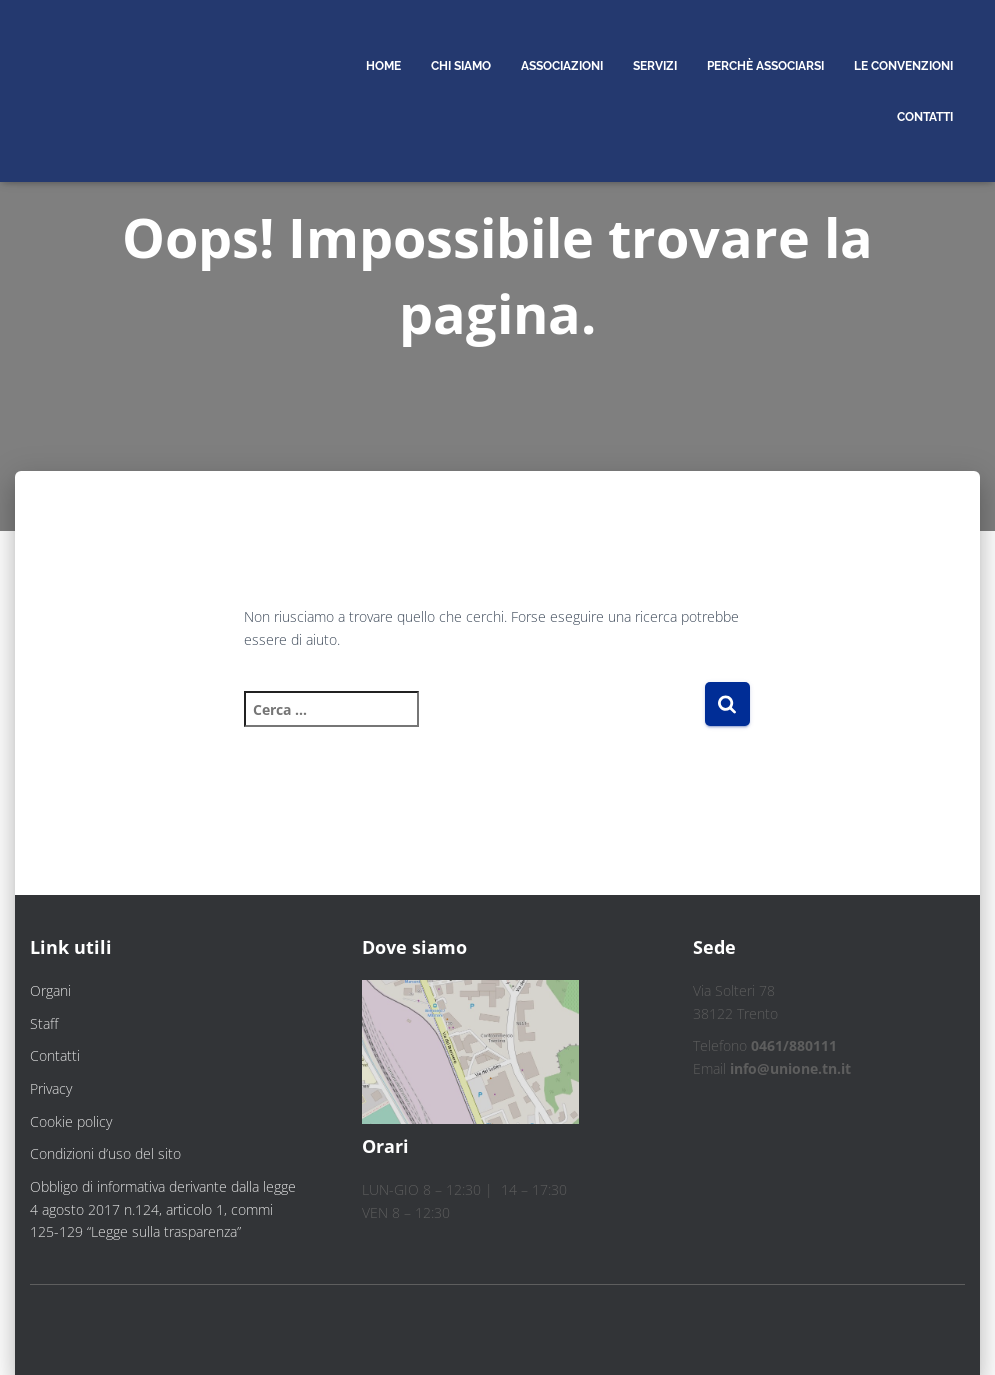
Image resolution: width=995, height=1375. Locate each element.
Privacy (51, 1088)
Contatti (55, 1055)
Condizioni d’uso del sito (105, 1153)
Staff (44, 1023)
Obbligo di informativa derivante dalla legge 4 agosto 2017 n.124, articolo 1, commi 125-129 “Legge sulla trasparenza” (163, 1209)
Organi (50, 990)
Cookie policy (71, 1121)
